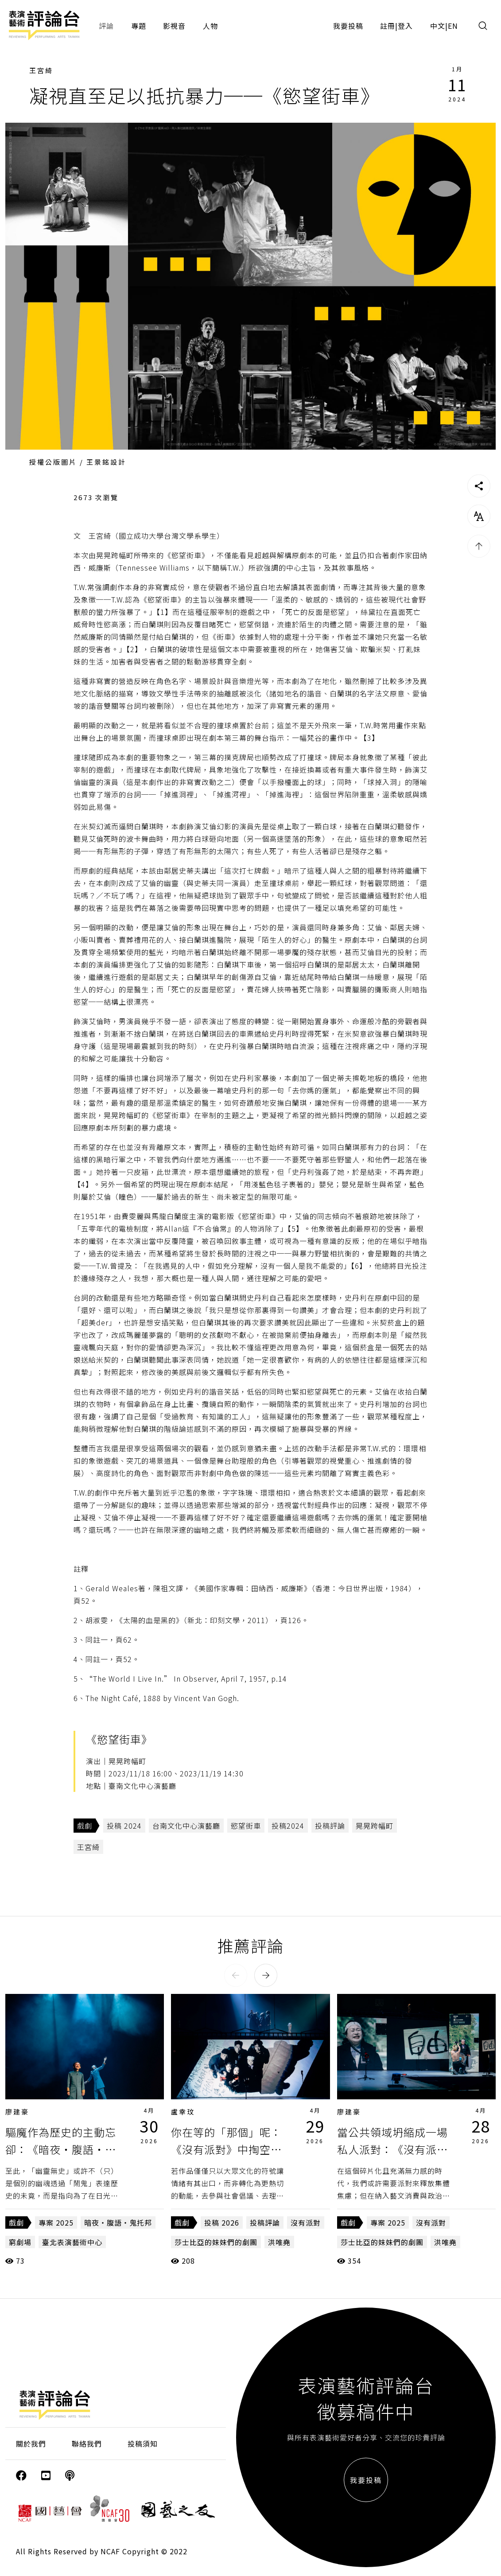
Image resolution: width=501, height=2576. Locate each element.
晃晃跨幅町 (374, 1825)
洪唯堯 (279, 2242)
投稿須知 (143, 2443)
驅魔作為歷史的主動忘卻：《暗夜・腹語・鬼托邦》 (60, 2149)
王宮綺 (41, 70)
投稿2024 (288, 1825)
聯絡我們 (87, 2443)
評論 (106, 25)
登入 (405, 25)
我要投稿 (348, 25)
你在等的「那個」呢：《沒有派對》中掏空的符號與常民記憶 (226, 2149)
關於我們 (31, 2443)
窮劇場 (20, 2242)
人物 (210, 25)
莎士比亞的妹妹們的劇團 (216, 2242)
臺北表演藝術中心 (72, 2242)
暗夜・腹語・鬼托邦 (118, 2222)
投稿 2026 (221, 2222)
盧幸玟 (183, 2111)
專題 (138, 25)
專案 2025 (56, 2222)
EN (453, 25)
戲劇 (84, 1825)
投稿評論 (330, 1825)
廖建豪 (17, 2111)
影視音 (174, 25)
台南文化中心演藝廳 (186, 1825)
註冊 (387, 25)
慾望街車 (246, 1825)
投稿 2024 (124, 1825)
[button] (235, 1975)
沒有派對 (306, 2222)
